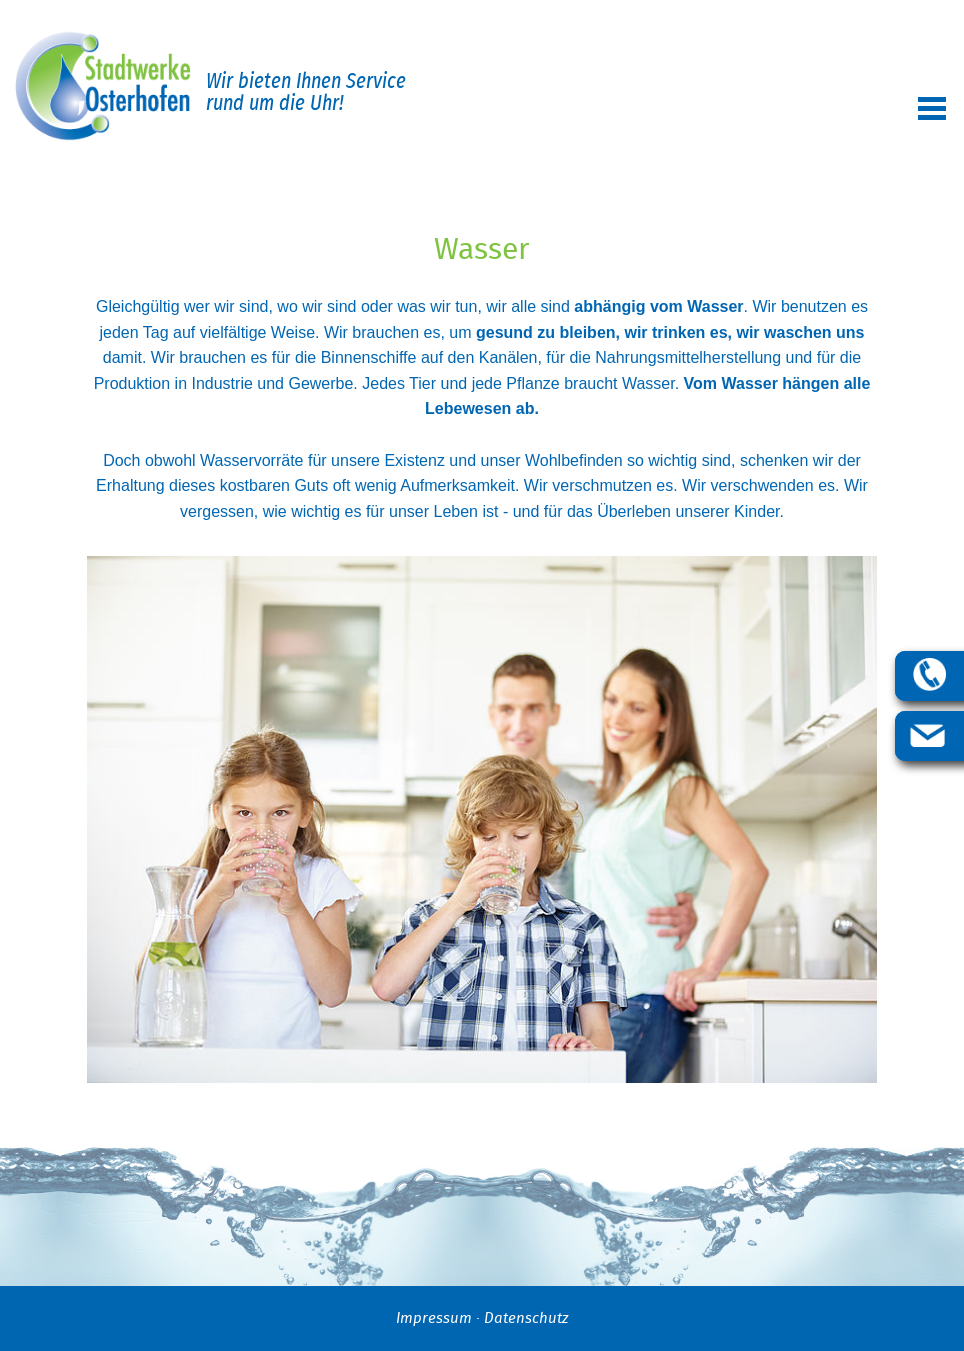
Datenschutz (526, 1318)
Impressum (434, 1318)
